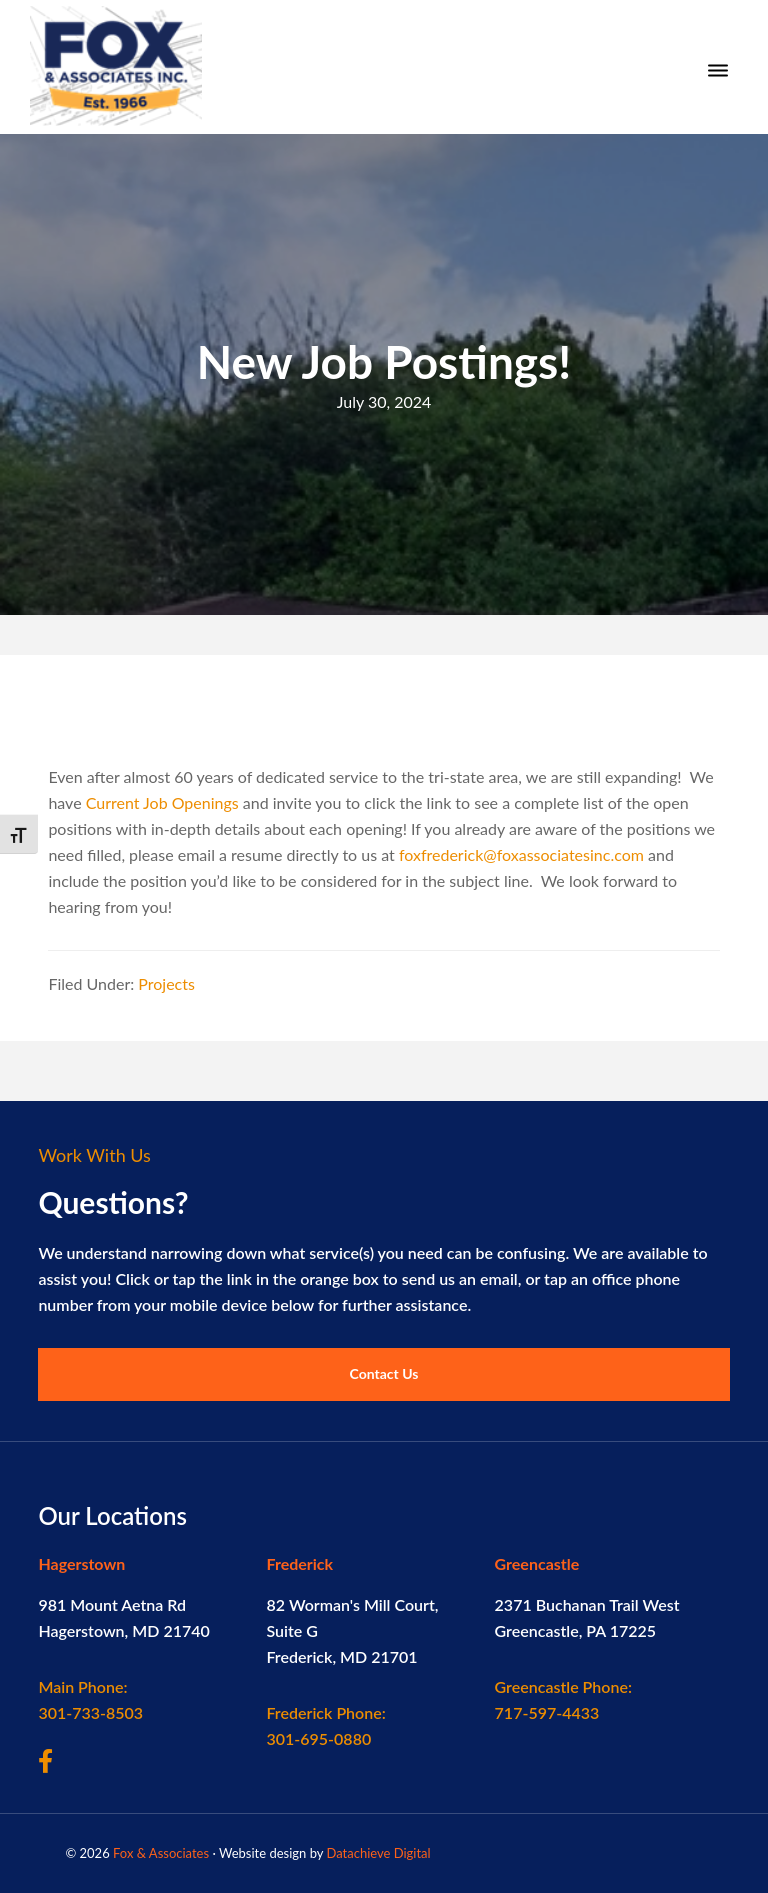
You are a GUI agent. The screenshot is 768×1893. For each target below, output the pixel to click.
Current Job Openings (162, 802)
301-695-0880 (325, 1725)
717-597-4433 (563, 1699)
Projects (166, 983)
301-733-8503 (90, 1699)
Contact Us (384, 1373)
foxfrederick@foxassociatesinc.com (521, 854)
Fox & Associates (161, 1853)
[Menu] (718, 71)
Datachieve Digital (378, 1853)
